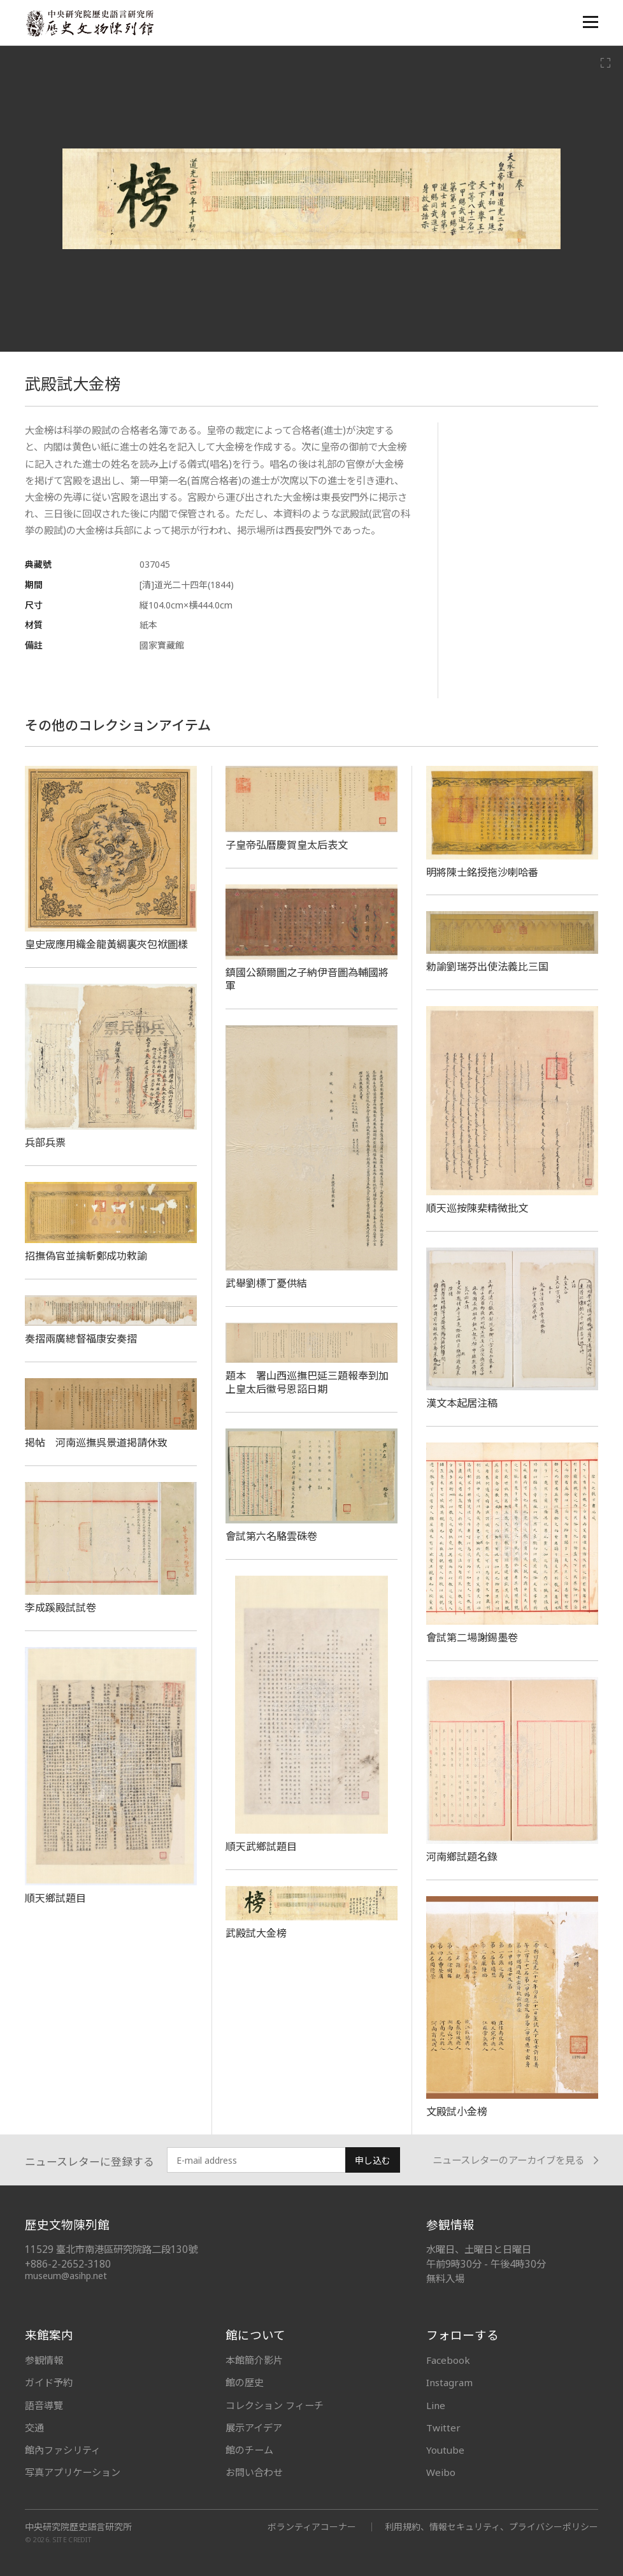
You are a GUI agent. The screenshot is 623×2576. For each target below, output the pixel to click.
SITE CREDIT (72, 2540)
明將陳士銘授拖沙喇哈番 (482, 872)
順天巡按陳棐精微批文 (477, 1208)
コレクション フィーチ (275, 2405)
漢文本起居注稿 (462, 1403)
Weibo (440, 2472)
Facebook (448, 2360)
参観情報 (44, 2360)
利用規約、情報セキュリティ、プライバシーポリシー (491, 2527)
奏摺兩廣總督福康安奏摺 (81, 1339)
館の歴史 (245, 2382)
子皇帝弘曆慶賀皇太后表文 (287, 845)
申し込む (372, 2160)
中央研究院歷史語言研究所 (78, 2526)
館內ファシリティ (63, 2449)
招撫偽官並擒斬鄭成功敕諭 (86, 1256)
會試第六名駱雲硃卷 (271, 1536)
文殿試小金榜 (456, 2112)
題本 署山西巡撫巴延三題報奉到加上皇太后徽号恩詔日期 (307, 1382)
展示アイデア (254, 2427)
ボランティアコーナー (312, 2527)
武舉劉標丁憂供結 (266, 1283)
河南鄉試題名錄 (462, 1857)
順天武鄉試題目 (261, 1846)
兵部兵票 (45, 1142)
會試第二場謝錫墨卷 (472, 1637)
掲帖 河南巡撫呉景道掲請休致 (96, 1443)
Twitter (443, 2427)
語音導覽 (44, 2405)
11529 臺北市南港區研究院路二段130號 (111, 2249)
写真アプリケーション (72, 2472)
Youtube (445, 2449)
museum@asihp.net (66, 2276)
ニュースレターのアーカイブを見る (515, 2160)
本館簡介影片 (254, 2360)
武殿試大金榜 (256, 1933)
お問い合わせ (254, 2472)
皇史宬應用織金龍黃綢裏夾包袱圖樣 (106, 944)
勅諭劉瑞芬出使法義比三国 (487, 967)
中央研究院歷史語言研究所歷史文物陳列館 (89, 23)
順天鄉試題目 (55, 1898)
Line (435, 2405)
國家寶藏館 (162, 645)
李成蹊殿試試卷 (60, 1608)
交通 (34, 2427)
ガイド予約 (49, 2382)
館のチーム (249, 2449)
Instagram (449, 2382)
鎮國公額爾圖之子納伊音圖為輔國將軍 (307, 979)
